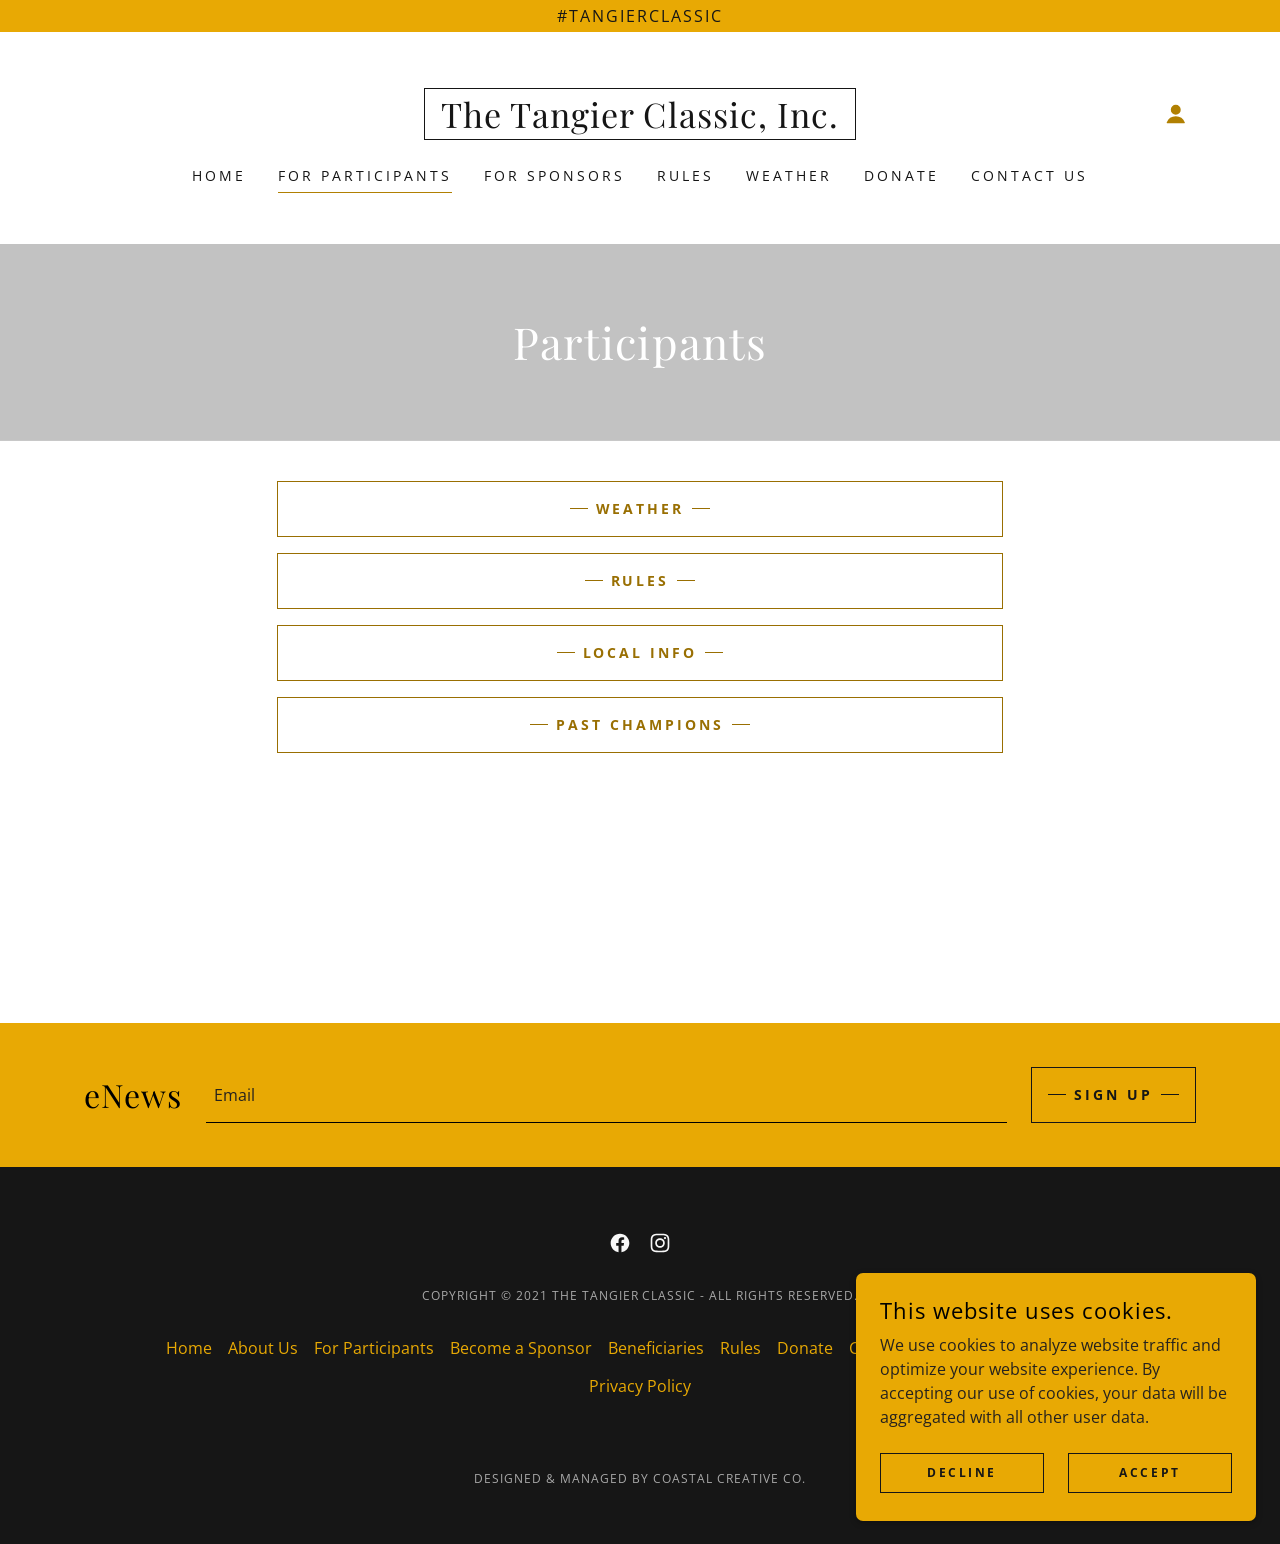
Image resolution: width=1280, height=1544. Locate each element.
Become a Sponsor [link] (521, 1348)
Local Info (640, 652)
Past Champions (640, 724)
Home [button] (189, 1348)
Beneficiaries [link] (656, 1348)
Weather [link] (789, 175)
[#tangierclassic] (640, 16)
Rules (640, 580)
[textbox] (606, 1095)
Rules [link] (685, 175)
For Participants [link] (365, 175)
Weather (640, 508)
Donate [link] (901, 175)
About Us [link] (263, 1348)
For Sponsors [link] (554, 175)
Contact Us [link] (1029, 175)
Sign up (1113, 1094)
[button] (1176, 114)
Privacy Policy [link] (640, 1386)
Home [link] (219, 175)
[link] (640, 122)
